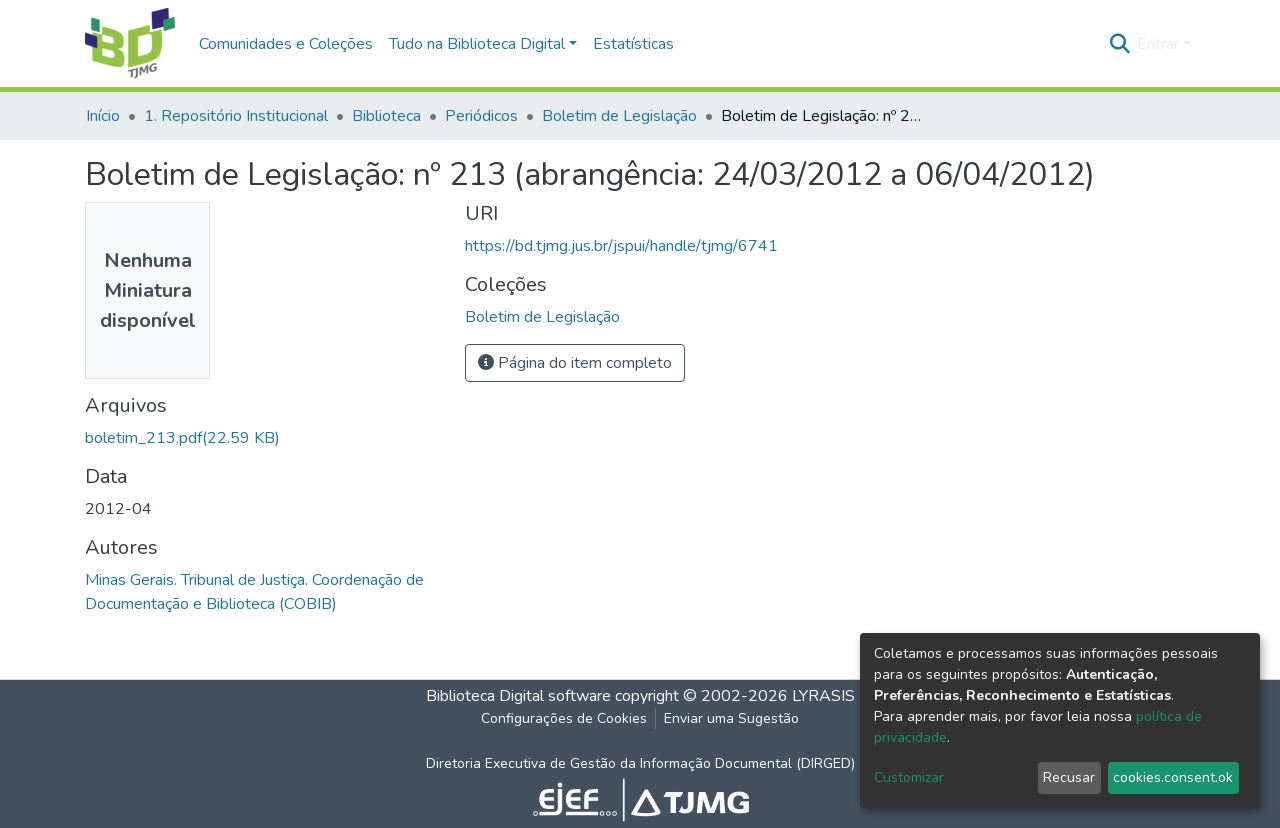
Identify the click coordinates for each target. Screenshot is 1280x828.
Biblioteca (386, 116)
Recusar (1069, 777)
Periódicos (481, 116)
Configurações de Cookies (564, 718)
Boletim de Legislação (619, 116)
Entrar (1158, 44)
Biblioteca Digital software (518, 696)
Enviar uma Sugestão (731, 718)
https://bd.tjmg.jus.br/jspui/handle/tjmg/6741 (621, 246)
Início (103, 116)
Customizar (909, 777)
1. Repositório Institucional (236, 116)
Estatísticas (633, 44)
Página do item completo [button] (575, 363)
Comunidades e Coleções (286, 44)
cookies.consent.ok (1173, 777)
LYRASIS (823, 696)
